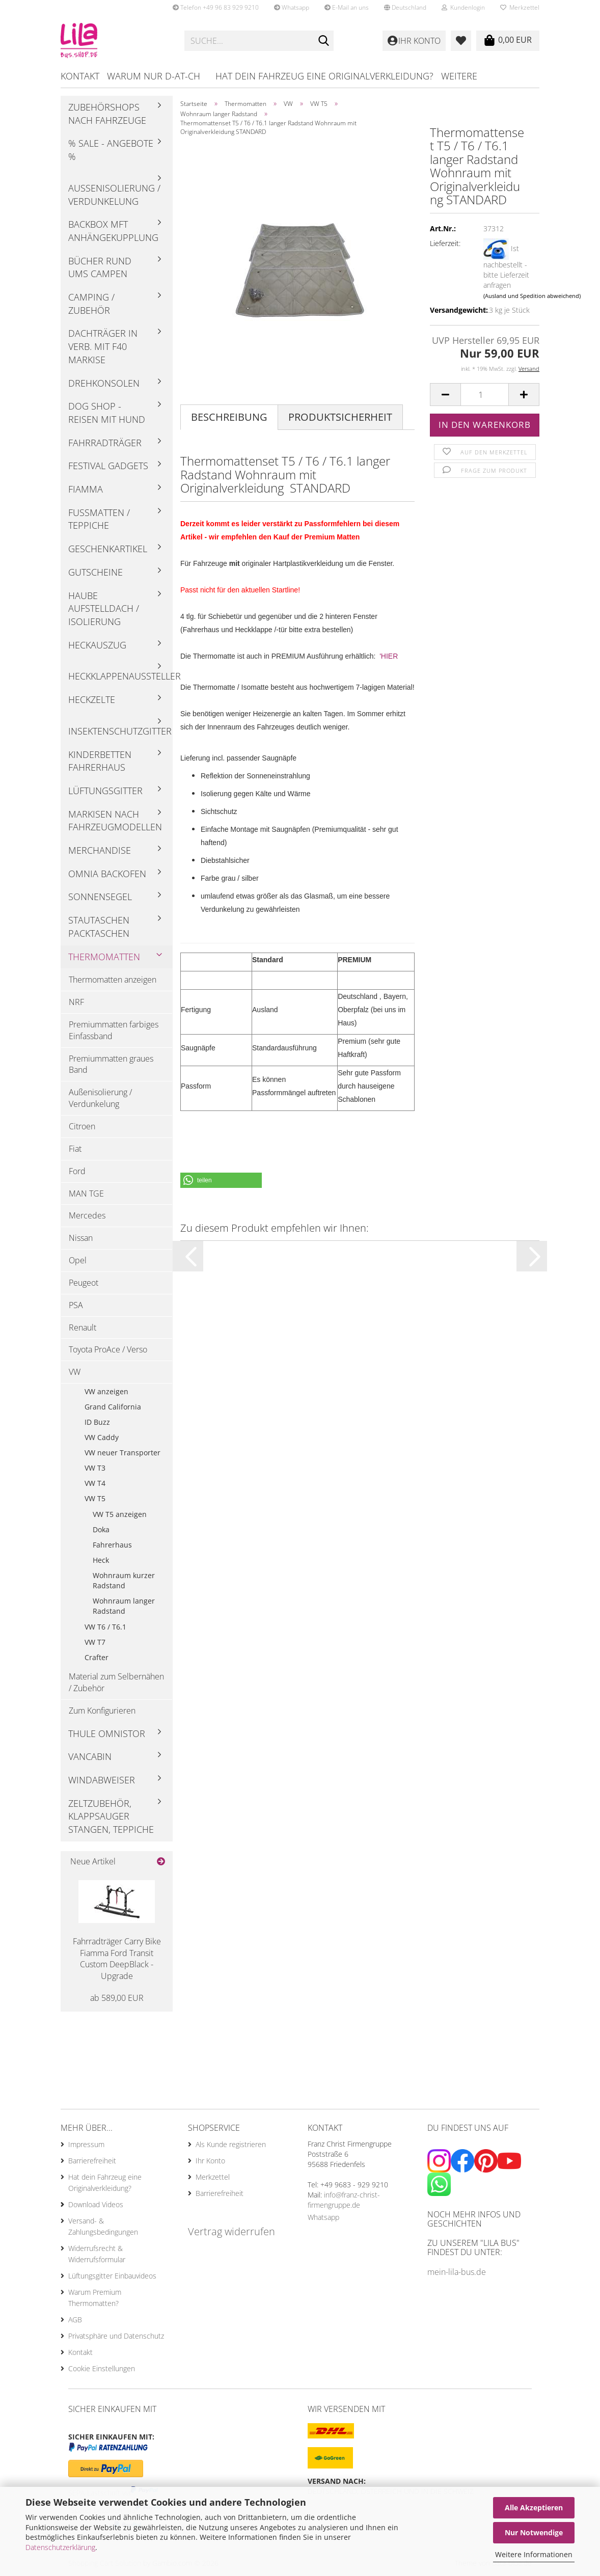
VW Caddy (102, 1437)
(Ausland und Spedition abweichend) (532, 296)
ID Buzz (97, 1422)
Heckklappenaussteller (120, 676)
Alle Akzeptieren (534, 2507)
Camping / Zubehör (91, 303)
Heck (101, 1560)
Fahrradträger (105, 443)
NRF (76, 1002)
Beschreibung (229, 417)
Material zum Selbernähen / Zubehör (116, 1682)
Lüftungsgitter (105, 790)
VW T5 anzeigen (120, 1514)
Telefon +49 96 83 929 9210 (216, 7)
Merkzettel (519, 7)
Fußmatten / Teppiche (99, 519)
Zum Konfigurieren (102, 1710)
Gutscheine (95, 572)
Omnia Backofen (107, 873)
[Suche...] (324, 41)
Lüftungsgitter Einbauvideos (112, 2276)
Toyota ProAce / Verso (108, 1349)
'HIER (388, 656)
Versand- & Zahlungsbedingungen (103, 2226)
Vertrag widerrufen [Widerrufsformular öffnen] (231, 2231)
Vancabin (90, 1756)
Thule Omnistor (106, 1733)
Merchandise (99, 850)
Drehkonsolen (104, 383)
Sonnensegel (100, 896)
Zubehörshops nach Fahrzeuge (107, 113)
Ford (77, 1171)
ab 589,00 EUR (117, 1997)
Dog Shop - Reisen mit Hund (106, 412)
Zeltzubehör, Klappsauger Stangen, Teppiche (111, 1816)
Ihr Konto (210, 2160)
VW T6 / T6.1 (105, 1627)
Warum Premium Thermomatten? (94, 2297)
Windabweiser (101, 1780)
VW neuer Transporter (122, 1452)
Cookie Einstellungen (101, 2368)
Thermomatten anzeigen (112, 979)
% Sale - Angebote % (110, 149)
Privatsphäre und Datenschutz (116, 2336)
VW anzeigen (106, 1391)
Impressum (86, 2144)
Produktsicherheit (340, 417)
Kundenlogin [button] (463, 7)
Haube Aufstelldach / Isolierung (103, 608)
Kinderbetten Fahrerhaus (99, 761)
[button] (405, 7)
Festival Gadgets (108, 465)
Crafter (96, 1657)
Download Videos (95, 2204)
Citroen (82, 1126)
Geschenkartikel (107, 549)
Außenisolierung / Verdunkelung (114, 194)
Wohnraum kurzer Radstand (124, 1580)
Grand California (113, 1407)
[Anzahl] (484, 394)
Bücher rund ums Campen (99, 267)
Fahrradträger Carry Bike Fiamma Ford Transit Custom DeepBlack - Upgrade (117, 1959)
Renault (82, 1327)
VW (74, 1371)
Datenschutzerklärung (60, 2547)
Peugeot (83, 1282)
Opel (78, 1260)
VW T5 (95, 1498)
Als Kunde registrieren (231, 2144)
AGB (75, 2319)
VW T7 (95, 1642)
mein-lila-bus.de (456, 2271)
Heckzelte (91, 699)
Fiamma (85, 489)
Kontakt (80, 76)
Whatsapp (291, 7)
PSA (76, 1305)
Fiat (75, 1148)
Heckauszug (97, 645)
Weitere (459, 76)
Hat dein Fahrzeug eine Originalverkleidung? (324, 76)
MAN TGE (86, 1193)
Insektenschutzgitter (120, 731)
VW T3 (95, 1468)
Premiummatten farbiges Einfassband (113, 1030)
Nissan (81, 1237)
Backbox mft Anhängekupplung (113, 230)
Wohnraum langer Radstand (124, 1606)
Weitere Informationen (533, 2554)
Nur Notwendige (534, 2532)
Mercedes (87, 1215)
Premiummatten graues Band (111, 1064)
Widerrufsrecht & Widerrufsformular (96, 2253)
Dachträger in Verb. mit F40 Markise (103, 346)
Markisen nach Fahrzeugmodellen (115, 820)
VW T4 (95, 1483)
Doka (101, 1529)
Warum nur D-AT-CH (153, 76)
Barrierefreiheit (92, 2160)
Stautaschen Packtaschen (98, 926)
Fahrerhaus (112, 1545)
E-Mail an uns (346, 7)
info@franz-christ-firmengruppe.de (344, 2200)
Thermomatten (104, 957)
